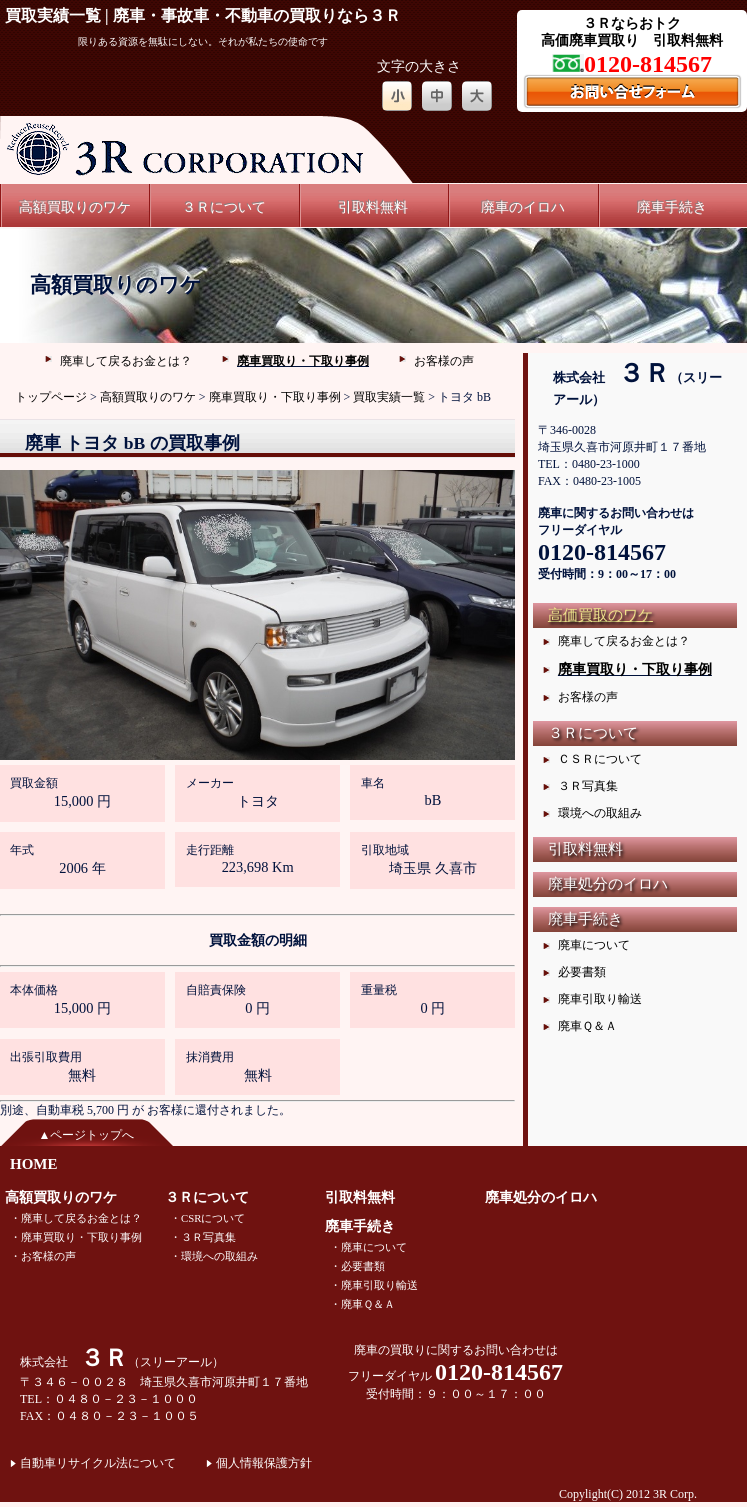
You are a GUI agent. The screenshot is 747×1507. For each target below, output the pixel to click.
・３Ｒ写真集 (203, 1237)
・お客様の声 (43, 1256)
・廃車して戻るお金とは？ (76, 1218)
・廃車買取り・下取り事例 (76, 1237)
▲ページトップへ (87, 1135)
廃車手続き (672, 207)
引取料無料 (373, 207)
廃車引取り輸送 (600, 999)
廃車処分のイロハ (608, 884)
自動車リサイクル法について (98, 1463)
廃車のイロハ (523, 207)
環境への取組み (600, 813)
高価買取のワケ (600, 615)
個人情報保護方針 (264, 1463)
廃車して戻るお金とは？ (126, 361)
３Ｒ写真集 (588, 786)
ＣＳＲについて (600, 759)
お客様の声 (444, 361)
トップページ (51, 397)
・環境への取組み (214, 1256)
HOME (34, 1164)
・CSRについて (207, 1218)
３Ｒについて (224, 207)
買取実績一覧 (389, 397)
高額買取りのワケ (75, 207)
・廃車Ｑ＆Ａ (362, 1304)
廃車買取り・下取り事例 (303, 361)
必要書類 (582, 972)
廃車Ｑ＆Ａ (587, 1026)
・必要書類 (357, 1266)
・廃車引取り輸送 (374, 1285)
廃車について (594, 945)
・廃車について (368, 1247)
